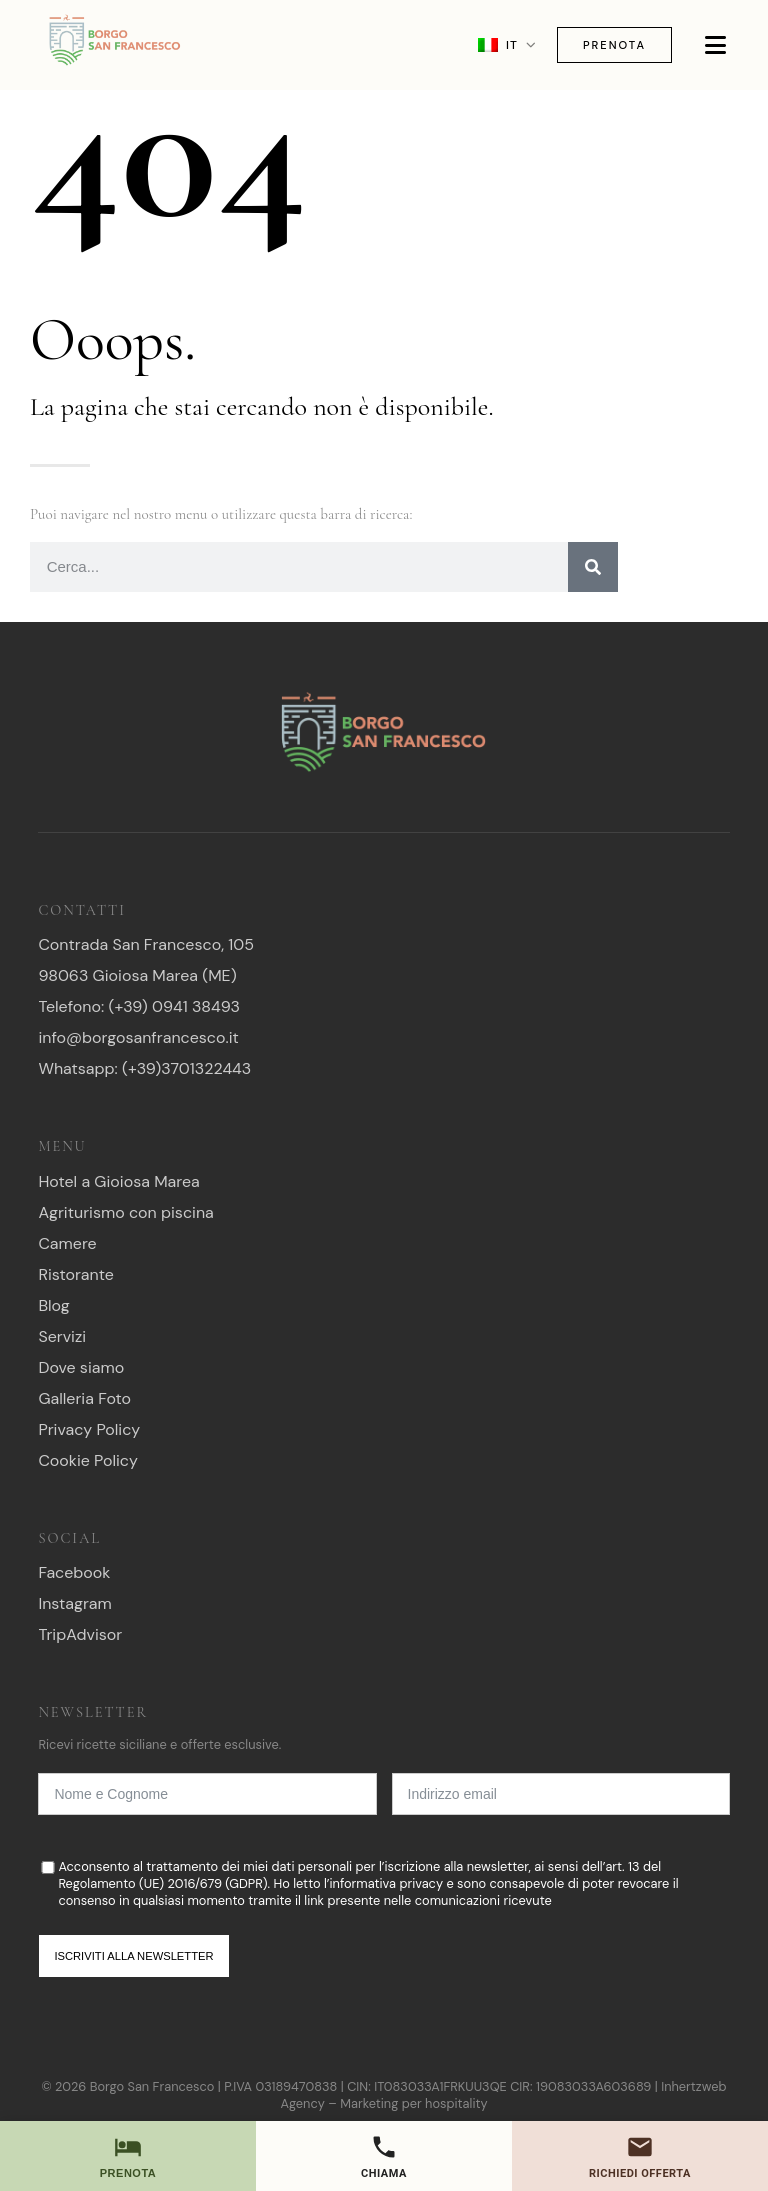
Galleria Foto (84, 1398)
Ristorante (76, 1274)
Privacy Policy (89, 1429)
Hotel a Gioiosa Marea (118, 1181)
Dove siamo (81, 1367)
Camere (67, 1243)
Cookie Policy (87, 1460)
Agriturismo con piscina (125, 1212)
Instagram (74, 1603)
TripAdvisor (80, 1634)
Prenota (614, 45)
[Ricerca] (593, 567)
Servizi (62, 1336)
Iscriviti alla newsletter (133, 1956)
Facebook (74, 1572)
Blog (53, 1305)
